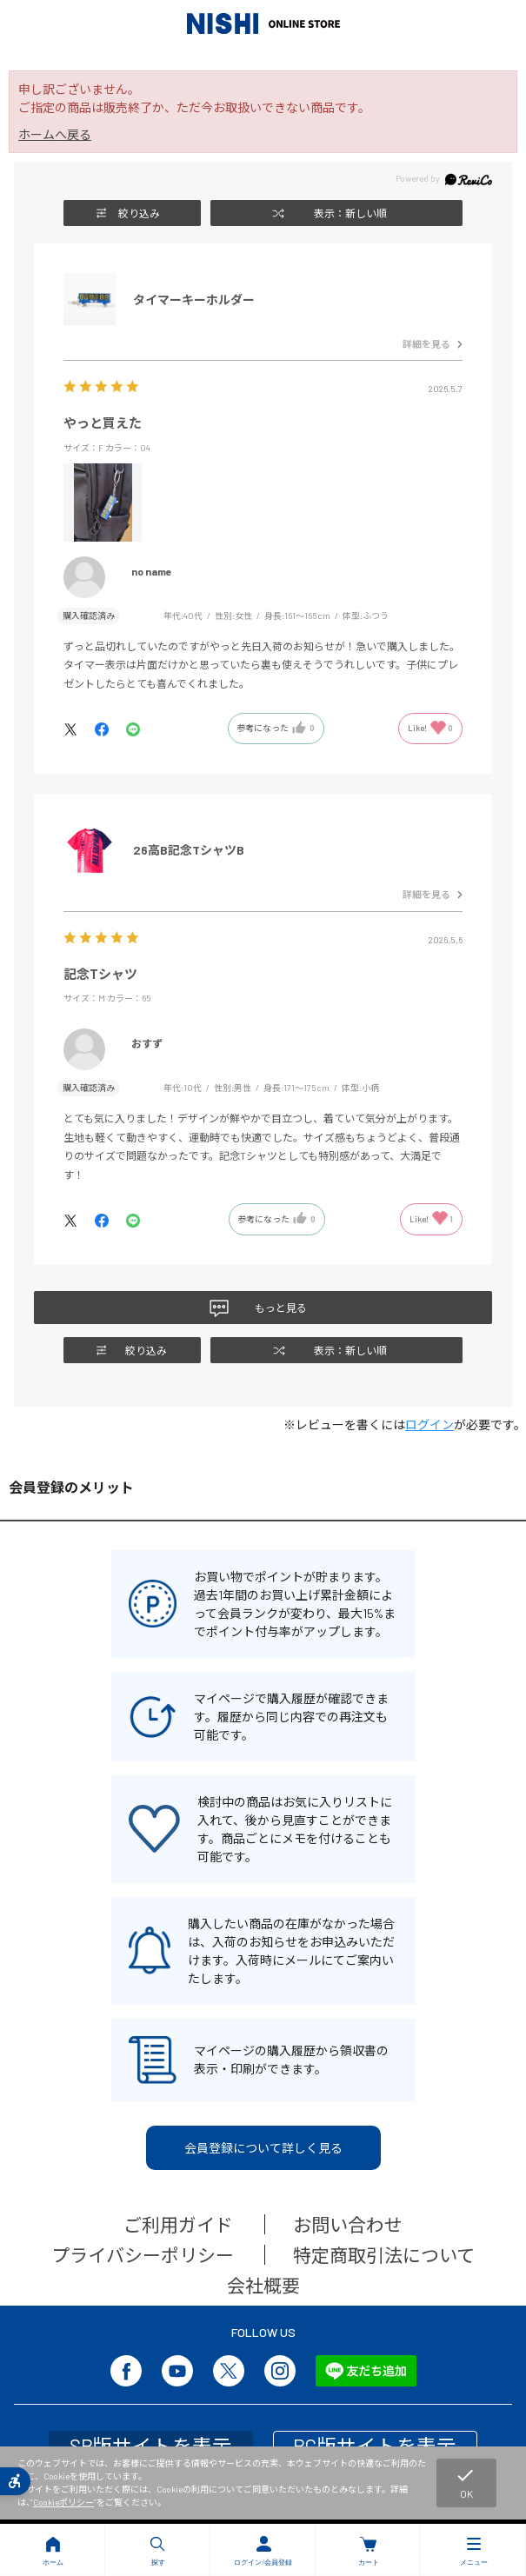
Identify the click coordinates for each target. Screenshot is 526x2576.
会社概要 (263, 2285)
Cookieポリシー (63, 2502)
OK (465, 2482)
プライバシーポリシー (142, 2255)
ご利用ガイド (178, 2224)
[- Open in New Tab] (79, 728)
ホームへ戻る (54, 134)
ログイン (429, 1424)
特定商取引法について (384, 2255)
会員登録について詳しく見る (263, 2147)
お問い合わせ (348, 2224)
